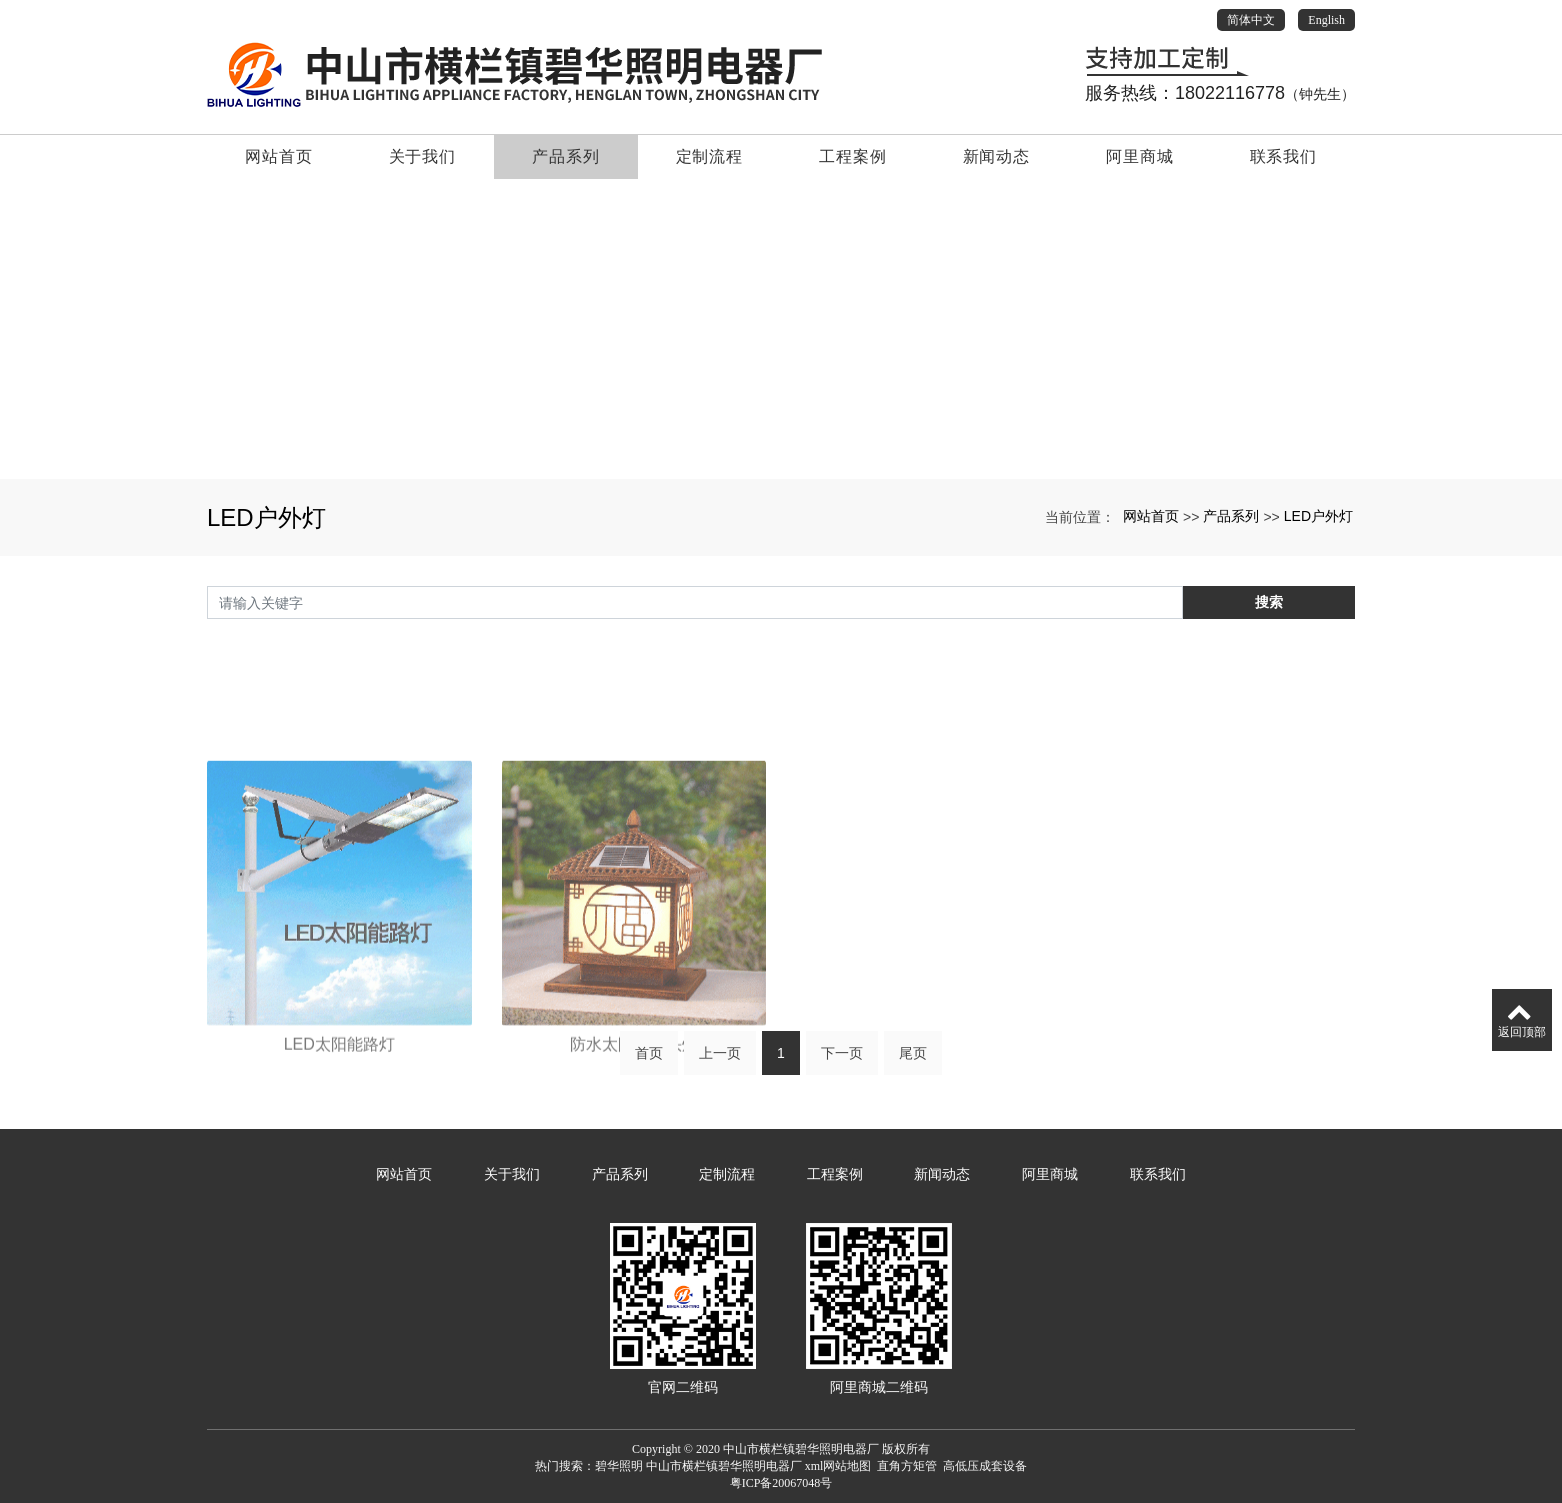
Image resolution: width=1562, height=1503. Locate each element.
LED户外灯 (1318, 516)
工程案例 (852, 156)
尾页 (913, 1061)
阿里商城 (1139, 156)
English (1326, 20)
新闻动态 (996, 156)
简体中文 (1251, 20)
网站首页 (278, 156)
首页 (649, 1061)
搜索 (1269, 604)
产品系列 (565, 156)
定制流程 (709, 156)
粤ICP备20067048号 (781, 1483)
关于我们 (422, 156)
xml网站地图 (838, 1466)
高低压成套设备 (985, 1466)
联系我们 (1283, 156)
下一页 (842, 1061)
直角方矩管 (907, 1466)
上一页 (720, 1061)
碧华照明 (619, 1466)
